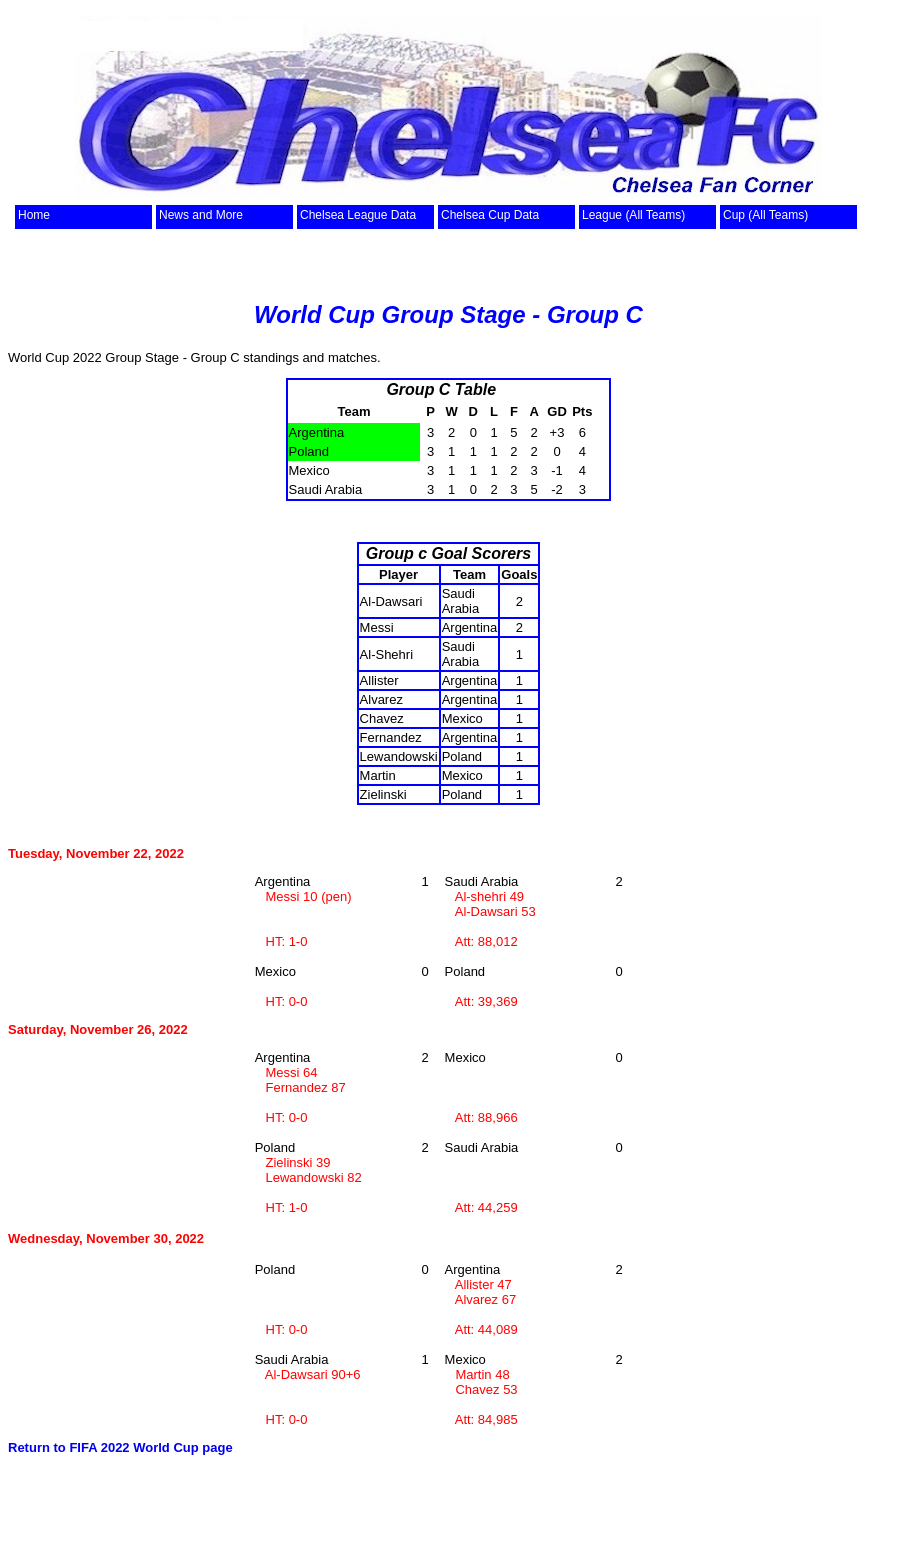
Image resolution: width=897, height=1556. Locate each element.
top (65, 192)
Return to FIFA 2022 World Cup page (120, 1447)
